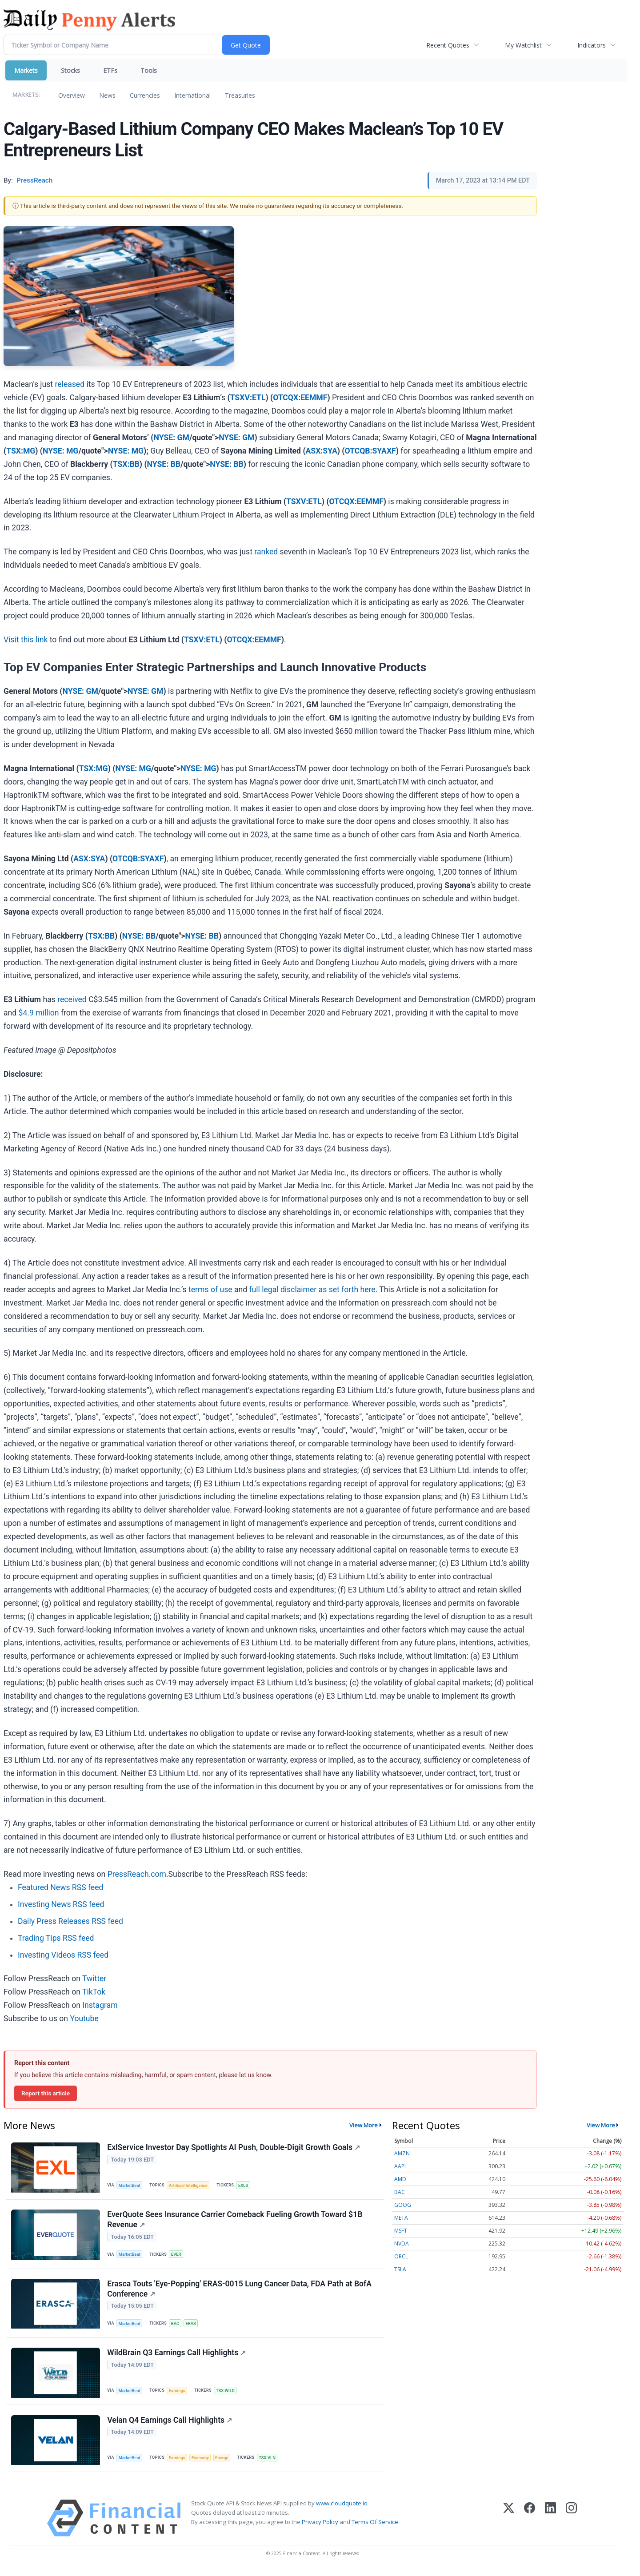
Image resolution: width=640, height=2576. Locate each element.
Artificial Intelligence (189, 2185)
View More (363, 2125)
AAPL (400, 2166)
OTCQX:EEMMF (300, 397)
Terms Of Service (375, 2527)
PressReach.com (137, 1874)
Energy (223, 2462)
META (401, 2218)
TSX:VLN (269, 2462)
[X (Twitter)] (509, 2523)
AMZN (402, 2153)
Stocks (70, 70)
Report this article (45, 2093)
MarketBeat (130, 2185)
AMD (400, 2179)
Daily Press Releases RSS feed (70, 1921)
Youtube (84, 2018)
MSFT (400, 2230)
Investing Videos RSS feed (63, 1955)
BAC (176, 2326)
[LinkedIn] (550, 2523)
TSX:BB (126, 464)
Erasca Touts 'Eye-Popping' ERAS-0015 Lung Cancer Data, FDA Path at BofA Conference (240, 2291)
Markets (26, 70)
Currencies (145, 95)
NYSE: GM (171, 437)
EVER (177, 2255)
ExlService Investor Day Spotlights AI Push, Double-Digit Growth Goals (234, 2147)
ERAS (192, 2326)
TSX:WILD (226, 2394)
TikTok (93, 1991)
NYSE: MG (60, 450)
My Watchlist (523, 45)
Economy (202, 2462)
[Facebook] (529, 2523)
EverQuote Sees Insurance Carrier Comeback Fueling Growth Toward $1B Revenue (235, 2221)
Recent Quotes (447, 45)
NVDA (401, 2243)
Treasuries (240, 95)
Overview (71, 95)
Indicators (591, 45)
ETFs (110, 70)
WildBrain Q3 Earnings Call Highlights (177, 2356)
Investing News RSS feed (61, 1904)
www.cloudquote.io (342, 2508)
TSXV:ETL (248, 397)
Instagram (99, 2005)
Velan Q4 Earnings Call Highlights (170, 2425)
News (107, 95)
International (192, 95)
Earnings (178, 2394)
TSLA (400, 2269)
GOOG (402, 2205)
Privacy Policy (320, 2527)
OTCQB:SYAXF (370, 450)
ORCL (401, 2256)
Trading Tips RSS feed (56, 1938)
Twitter (94, 1978)
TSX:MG (20, 450)
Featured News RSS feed (60, 1887)
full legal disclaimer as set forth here (312, 1289)
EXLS (245, 2185)
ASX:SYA (321, 450)
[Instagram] (571, 2523)
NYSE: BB (163, 464)
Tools (148, 70)
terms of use (210, 1289)
